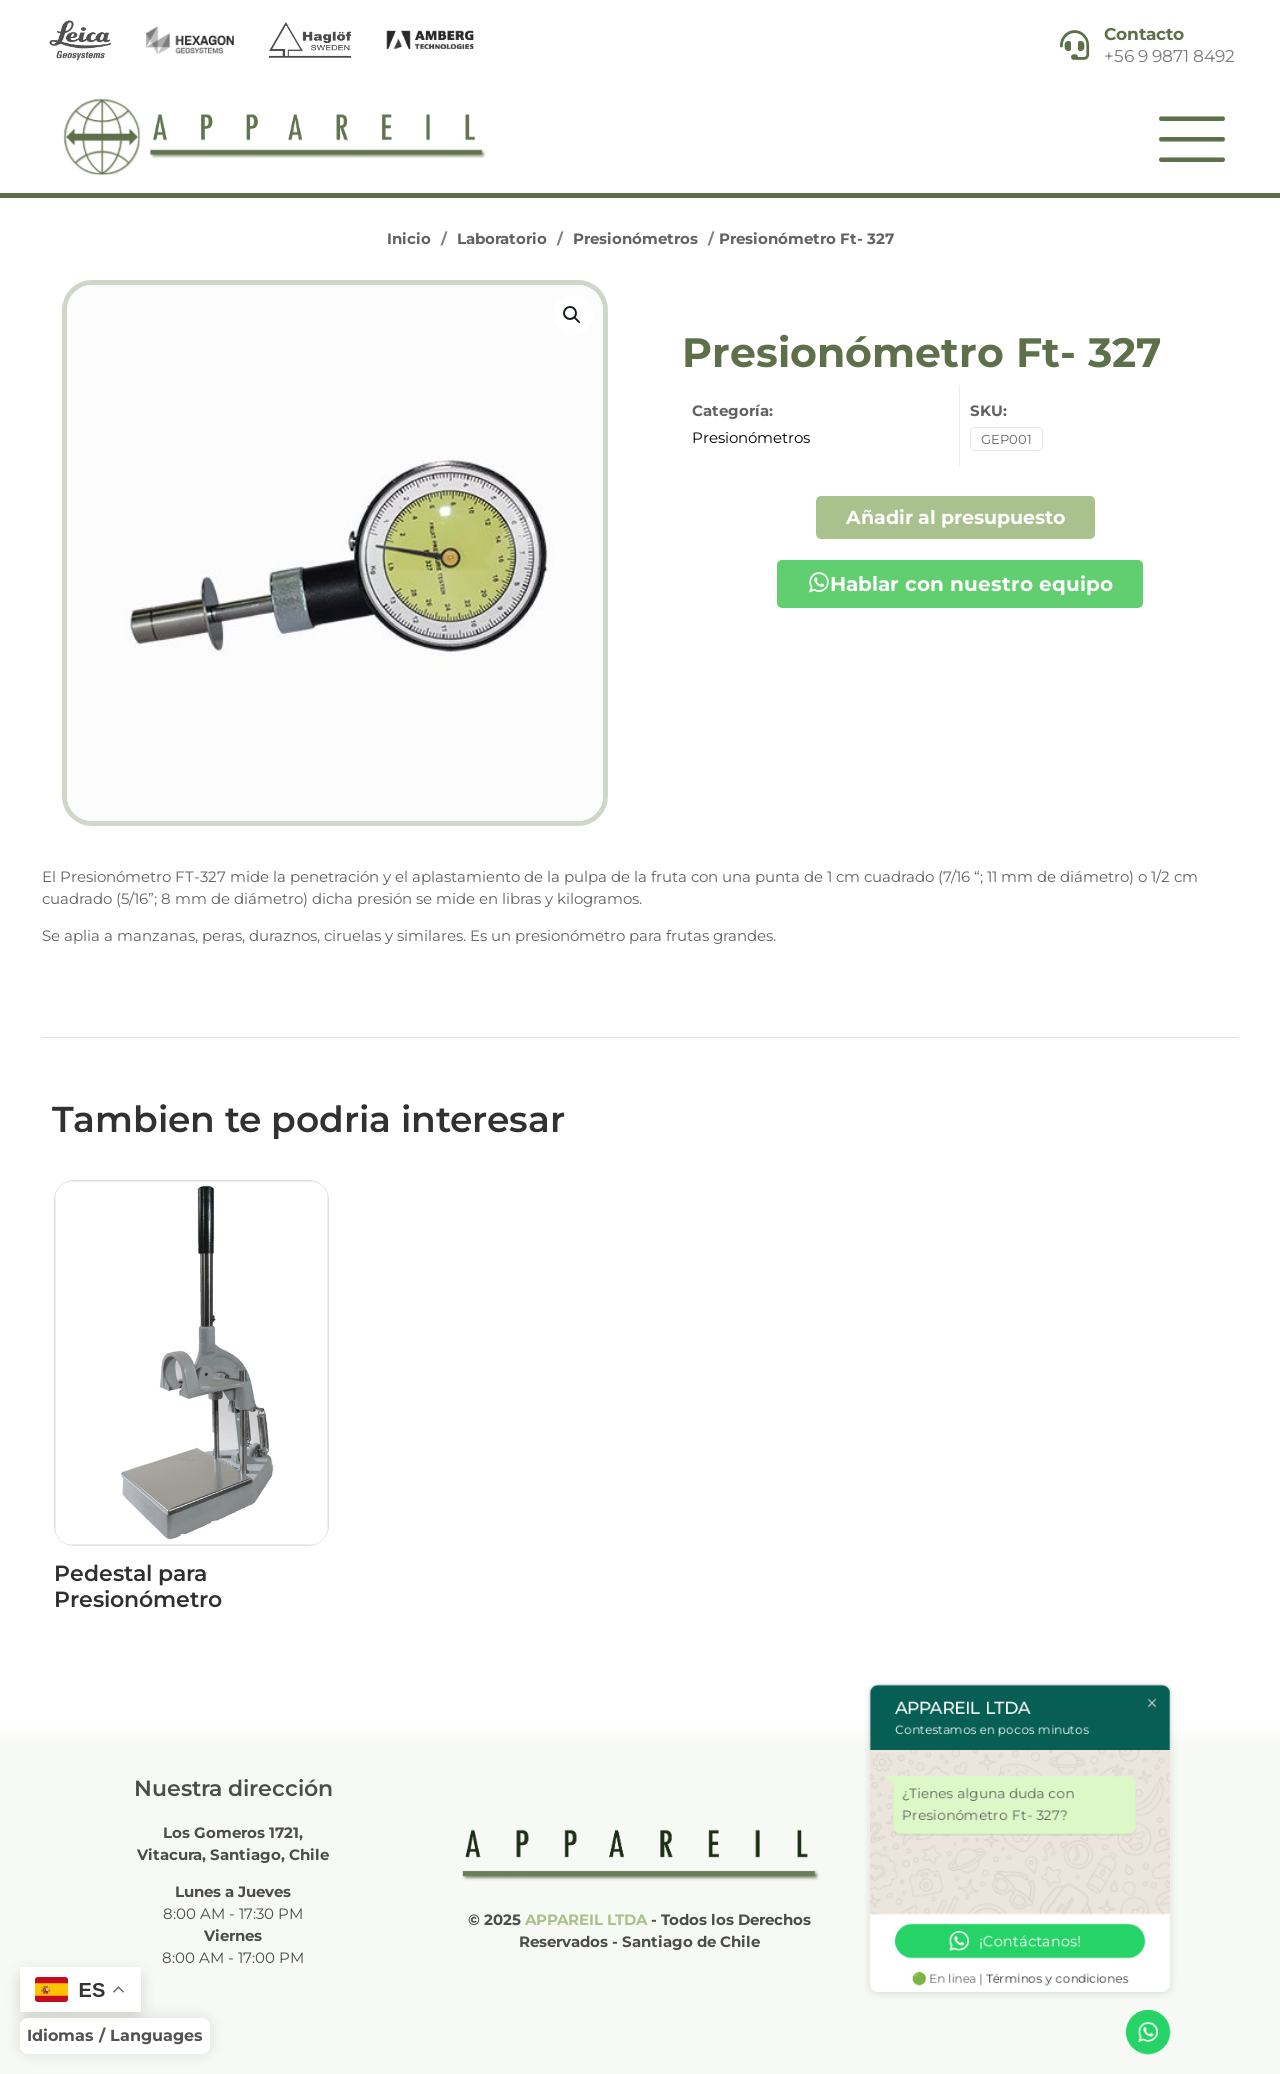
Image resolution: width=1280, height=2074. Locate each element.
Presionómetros (635, 238)
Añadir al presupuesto (955, 517)
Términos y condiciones (1058, 1978)
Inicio (409, 238)
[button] (573, 315)
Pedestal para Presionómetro (138, 1586)
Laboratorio (502, 238)
